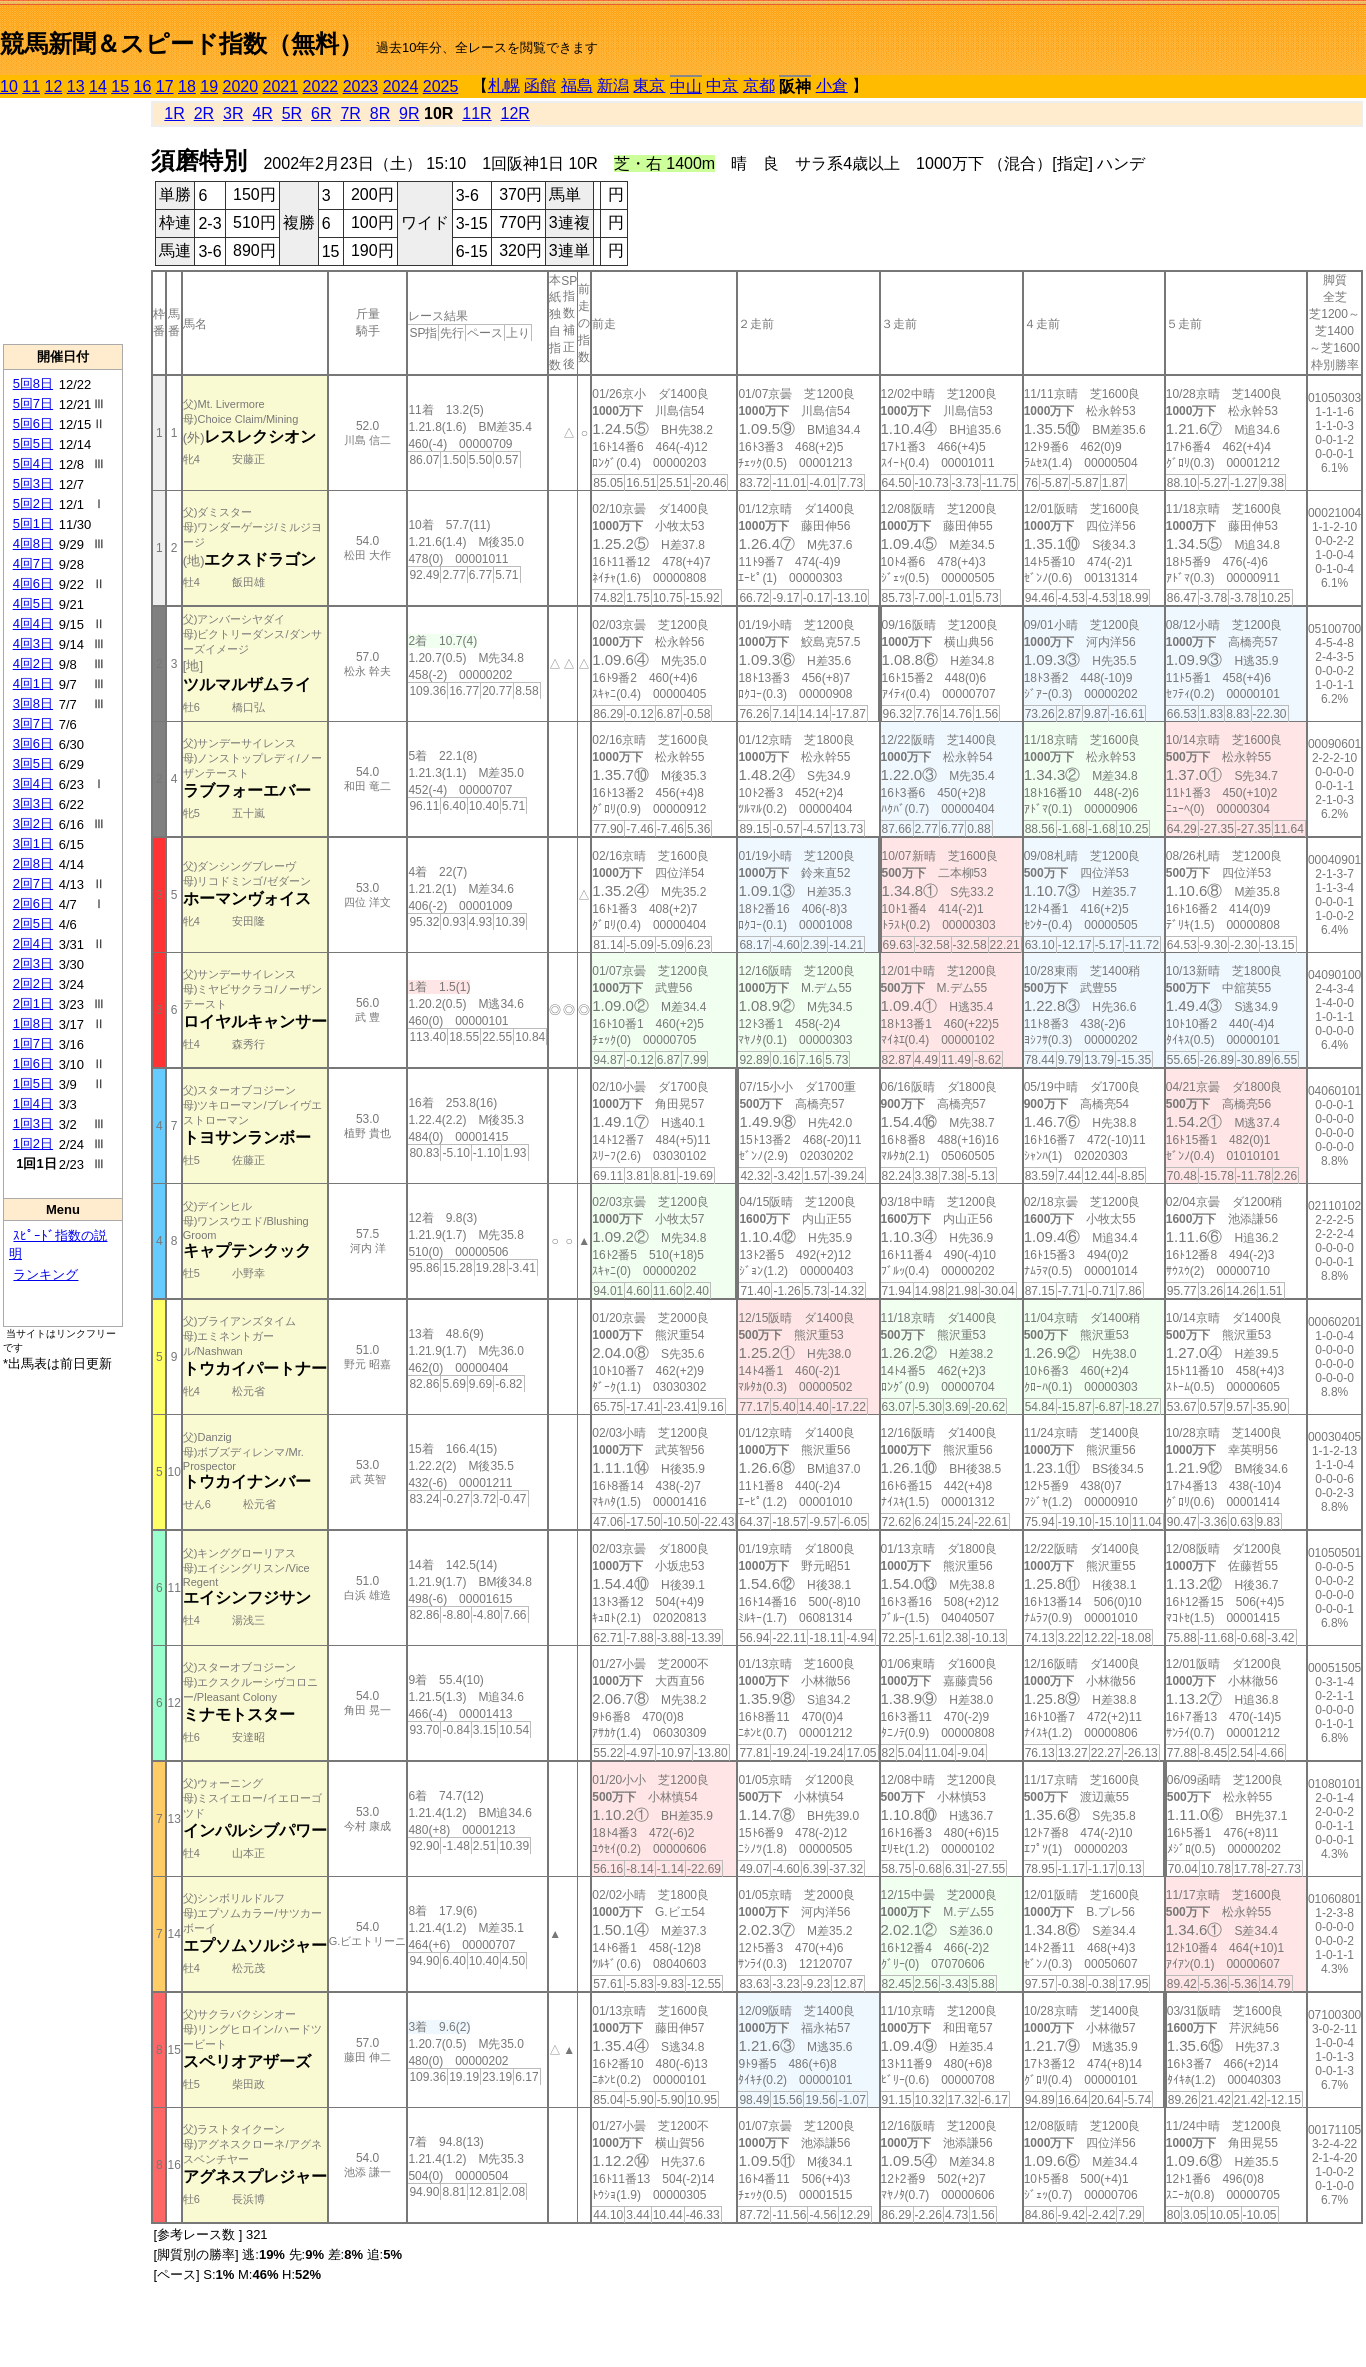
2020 (241, 86)
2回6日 (33, 903)
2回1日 (33, 1003)
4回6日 (33, 583)
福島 (577, 85)
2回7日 (33, 883)
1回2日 (33, 1143)
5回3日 (33, 483)
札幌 (504, 85)
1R (174, 113)
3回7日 (33, 723)
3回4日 (33, 783)
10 (9, 86)
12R (515, 113)
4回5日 (33, 603)
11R (476, 113)
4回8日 (33, 543)
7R (350, 113)
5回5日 (33, 443)
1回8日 (33, 1023)
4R (262, 113)
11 (31, 86)
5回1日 (33, 523)
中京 (722, 85)
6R (321, 113)
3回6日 (33, 743)
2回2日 (33, 983)
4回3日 (33, 643)
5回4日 (33, 463)
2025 (441, 86)
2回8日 (33, 863)
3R (233, 113)
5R (292, 113)
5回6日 (33, 423)
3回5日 (33, 763)
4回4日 (33, 623)
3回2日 (33, 823)
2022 (321, 86)
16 (143, 86)
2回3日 (33, 963)
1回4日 (33, 1103)
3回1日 (33, 843)
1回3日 (33, 1123)
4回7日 (33, 563)
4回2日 (33, 663)
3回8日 (33, 703)
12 (54, 86)
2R (204, 113)
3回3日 (33, 803)
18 (187, 86)
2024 (401, 86)
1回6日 (33, 1063)
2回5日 (33, 923)
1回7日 (33, 1043)
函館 (540, 85)
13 (76, 86)
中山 (686, 86)
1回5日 (33, 1083)
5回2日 (33, 503)
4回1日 (33, 683)
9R (409, 113)
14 (98, 86)
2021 (281, 86)
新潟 (613, 85)
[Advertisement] (63, 221)
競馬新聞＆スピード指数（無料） (181, 43)
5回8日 (33, 383)
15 (120, 86)
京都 (759, 85)
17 (165, 86)
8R (380, 113)
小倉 (832, 85)
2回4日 (33, 943)
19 (209, 86)
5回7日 (33, 403)
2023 (361, 86)
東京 (649, 85)
